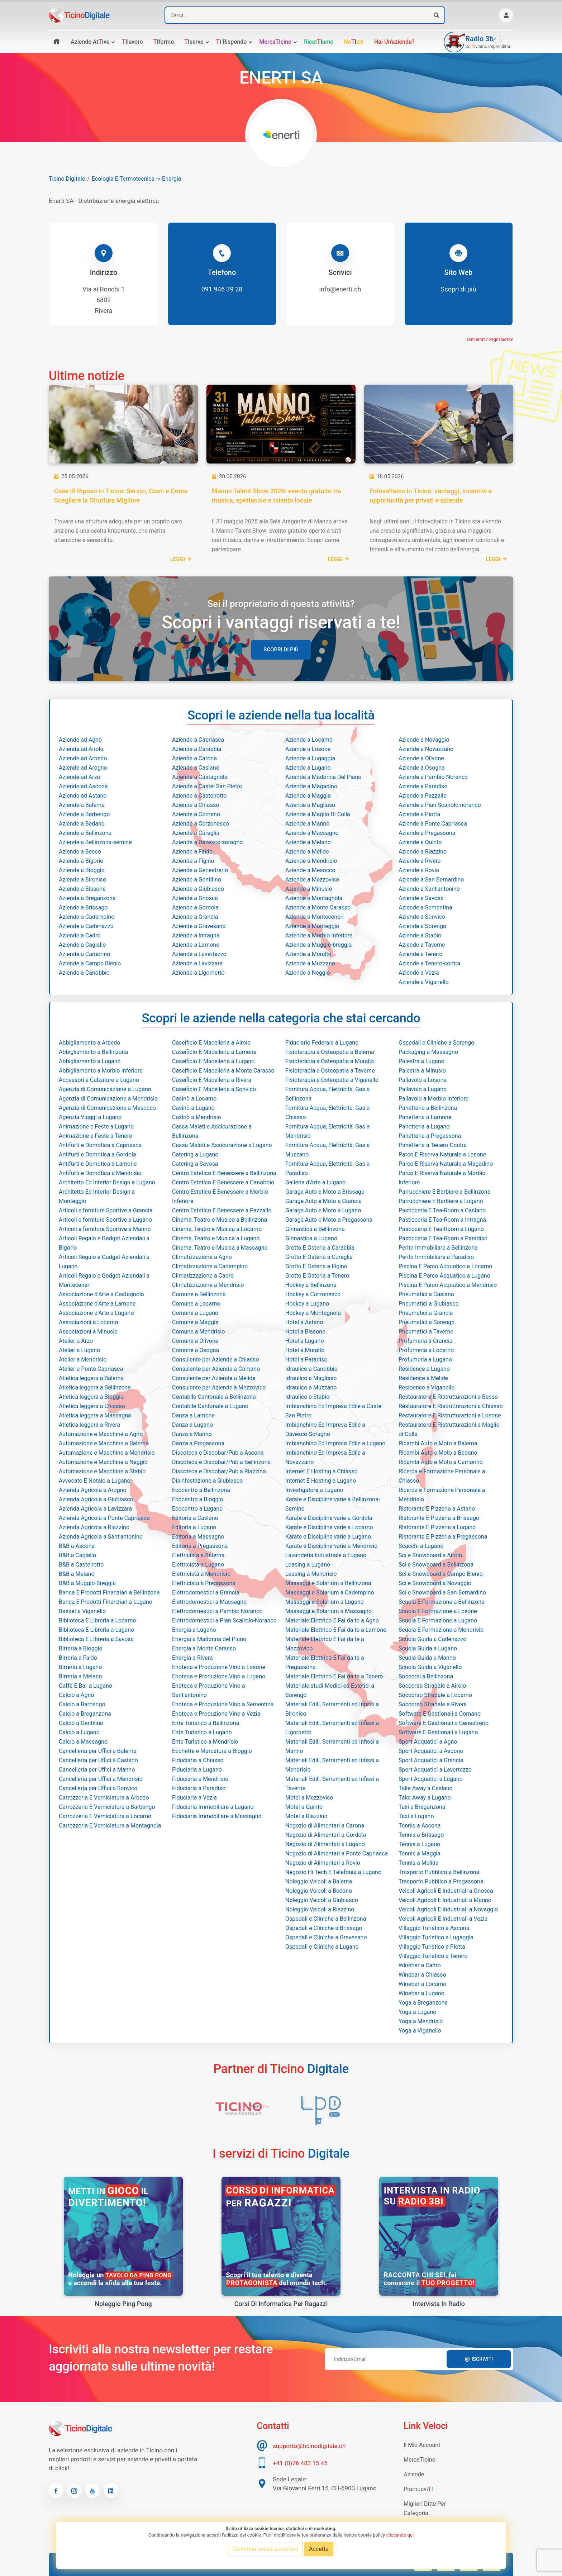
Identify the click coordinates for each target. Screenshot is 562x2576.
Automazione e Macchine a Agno (101, 1434)
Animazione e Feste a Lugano (96, 1126)
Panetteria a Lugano (424, 1126)
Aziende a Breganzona (87, 898)
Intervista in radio (439, 2304)
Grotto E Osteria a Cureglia (319, 1257)
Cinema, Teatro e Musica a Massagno (220, 1247)
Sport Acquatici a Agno (428, 1741)
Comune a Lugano (195, 1313)
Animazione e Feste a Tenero (95, 1135)
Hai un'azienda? (394, 41)
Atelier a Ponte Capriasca (91, 1368)
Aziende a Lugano (308, 767)
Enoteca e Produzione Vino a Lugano (218, 1676)
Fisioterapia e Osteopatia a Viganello (331, 1079)
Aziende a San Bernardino (431, 879)
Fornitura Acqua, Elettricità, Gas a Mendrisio (327, 1131)
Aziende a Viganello (424, 982)
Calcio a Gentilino (81, 1723)
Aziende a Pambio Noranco (433, 777)
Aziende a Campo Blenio (90, 963)
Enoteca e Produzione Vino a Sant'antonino (208, 1690)
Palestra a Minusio (422, 1070)
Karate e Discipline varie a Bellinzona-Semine (332, 1504)
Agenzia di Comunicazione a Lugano (105, 1089)
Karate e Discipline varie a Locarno (329, 1527)
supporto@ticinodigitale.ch (309, 2445)
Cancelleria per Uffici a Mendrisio (101, 1779)
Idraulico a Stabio (307, 1396)
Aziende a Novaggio (424, 739)
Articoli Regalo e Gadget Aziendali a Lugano (104, 1262)
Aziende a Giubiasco (198, 888)
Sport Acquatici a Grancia (431, 1760)
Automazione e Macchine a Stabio (102, 1471)
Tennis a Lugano (419, 1844)
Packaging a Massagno (428, 1052)
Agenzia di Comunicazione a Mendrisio (108, 1098)
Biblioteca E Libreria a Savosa (96, 1639)
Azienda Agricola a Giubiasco (96, 1499)
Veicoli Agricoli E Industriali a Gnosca (446, 1890)
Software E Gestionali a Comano (440, 1713)
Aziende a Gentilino (196, 879)
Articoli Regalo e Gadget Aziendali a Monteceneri (104, 1280)
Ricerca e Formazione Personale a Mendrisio (442, 1495)
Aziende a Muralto (308, 954)
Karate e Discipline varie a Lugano (328, 1536)
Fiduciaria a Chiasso (198, 1760)
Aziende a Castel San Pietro (207, 786)
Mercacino (275, 41)
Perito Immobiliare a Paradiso (436, 1257)
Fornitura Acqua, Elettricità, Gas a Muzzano (327, 1150)
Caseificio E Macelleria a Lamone (214, 1052)
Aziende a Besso (80, 851)
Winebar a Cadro (420, 1965)
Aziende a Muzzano (310, 963)
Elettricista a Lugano (198, 1564)
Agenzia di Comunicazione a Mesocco (107, 1107)
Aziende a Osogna (422, 767)
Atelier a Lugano (79, 1350)
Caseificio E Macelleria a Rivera (211, 1079)
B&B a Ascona (77, 1546)
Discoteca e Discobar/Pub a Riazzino (219, 1471)
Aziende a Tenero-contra (429, 963)
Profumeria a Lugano (425, 1359)
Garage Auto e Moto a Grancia (323, 1201)
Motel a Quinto (304, 1806)
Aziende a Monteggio (312, 926)
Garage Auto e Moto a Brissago (325, 1191)
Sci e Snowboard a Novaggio (435, 1583)
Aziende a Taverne (422, 944)
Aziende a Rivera (420, 860)
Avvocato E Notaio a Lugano (94, 1480)
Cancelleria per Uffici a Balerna (98, 1751)
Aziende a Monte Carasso (318, 907)
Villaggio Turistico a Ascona (434, 1928)
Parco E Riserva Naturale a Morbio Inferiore (442, 1178)
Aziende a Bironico (82, 879)
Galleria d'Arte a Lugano (315, 1182)
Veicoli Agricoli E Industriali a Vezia (443, 1918)
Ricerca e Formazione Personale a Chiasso (442, 1476)
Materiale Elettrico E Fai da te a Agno (332, 1620)
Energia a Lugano (194, 1629)
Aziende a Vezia (419, 972)
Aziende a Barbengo (84, 814)
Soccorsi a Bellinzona (426, 1676)
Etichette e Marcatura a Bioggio (212, 1751)
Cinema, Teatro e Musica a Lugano (216, 1238)
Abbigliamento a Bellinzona (93, 1052)
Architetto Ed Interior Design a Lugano (107, 1182)
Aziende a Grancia (195, 916)
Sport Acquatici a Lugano (431, 1779)
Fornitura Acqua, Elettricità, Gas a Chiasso (327, 1112)
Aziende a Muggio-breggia (318, 944)
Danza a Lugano (192, 1424)
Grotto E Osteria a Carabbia (319, 1247)
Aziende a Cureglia (195, 833)
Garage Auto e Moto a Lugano (323, 1210)
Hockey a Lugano (307, 1303)
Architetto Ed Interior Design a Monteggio (97, 1196)
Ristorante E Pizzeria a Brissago (439, 1518)
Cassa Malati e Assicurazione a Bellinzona (212, 1131)
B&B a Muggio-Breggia (87, 1583)
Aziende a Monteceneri (314, 916)
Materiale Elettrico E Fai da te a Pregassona (324, 1662)
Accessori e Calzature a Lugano (99, 1079)
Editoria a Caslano (195, 1518)
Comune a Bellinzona (199, 1294)
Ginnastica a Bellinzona (315, 1229)
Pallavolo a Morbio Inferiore (433, 1098)
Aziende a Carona (194, 758)
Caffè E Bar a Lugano (85, 1685)
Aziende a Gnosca (195, 898)
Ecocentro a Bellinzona (201, 1490)
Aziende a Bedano (82, 823)
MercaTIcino (419, 2459)
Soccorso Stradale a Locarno (435, 1695)
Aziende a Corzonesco (200, 823)
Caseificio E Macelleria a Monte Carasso (223, 1070)
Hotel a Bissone (305, 1331)
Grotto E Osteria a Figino (316, 1266)
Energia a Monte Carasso (204, 1648)
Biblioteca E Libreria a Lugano (96, 1629)
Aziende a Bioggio (82, 870)
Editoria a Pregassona (200, 1546)
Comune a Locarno (196, 1303)
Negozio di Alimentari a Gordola (325, 1834)
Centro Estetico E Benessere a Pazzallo (221, 1210)
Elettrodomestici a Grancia (205, 1592)
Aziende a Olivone (421, 758)
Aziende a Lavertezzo (199, 954)
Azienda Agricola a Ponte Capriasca (104, 1518)
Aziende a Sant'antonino (429, 888)
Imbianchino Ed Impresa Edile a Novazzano (325, 1457)
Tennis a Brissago (421, 1834)
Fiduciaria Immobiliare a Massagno (217, 1816)
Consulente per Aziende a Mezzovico (219, 1387)
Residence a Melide (423, 1378)
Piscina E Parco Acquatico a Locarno (445, 1266)
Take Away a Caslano (426, 1788)
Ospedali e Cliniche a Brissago (323, 1928)
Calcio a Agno (76, 1695)
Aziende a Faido (192, 851)
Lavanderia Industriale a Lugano (325, 1555)
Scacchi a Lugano (421, 1546)
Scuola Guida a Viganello (430, 1667)
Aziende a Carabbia (196, 749)
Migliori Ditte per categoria (425, 2508)
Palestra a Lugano (421, 1061)
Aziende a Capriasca (198, 739)
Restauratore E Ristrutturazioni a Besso (448, 1396)
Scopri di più (458, 289)
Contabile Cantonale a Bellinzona (214, 1396)
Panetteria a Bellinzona (428, 1107)
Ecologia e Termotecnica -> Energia (136, 178)
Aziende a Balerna (82, 805)
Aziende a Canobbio (84, 972)
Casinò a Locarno (194, 1098)
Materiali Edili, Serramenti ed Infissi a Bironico (332, 1709)
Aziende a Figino (193, 860)
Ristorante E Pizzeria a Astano (437, 1508)
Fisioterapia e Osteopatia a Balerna (329, 1052)
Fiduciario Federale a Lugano (321, 1042)
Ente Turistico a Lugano (202, 1732)
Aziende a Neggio (307, 972)
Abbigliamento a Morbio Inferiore (101, 1070)
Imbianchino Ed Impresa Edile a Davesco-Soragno (325, 1429)
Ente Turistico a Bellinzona (205, 1723)
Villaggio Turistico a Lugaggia (436, 1937)
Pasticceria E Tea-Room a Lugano (441, 1229)
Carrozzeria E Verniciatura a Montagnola (110, 1825)
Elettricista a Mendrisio (201, 1573)
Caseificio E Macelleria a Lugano (213, 1061)
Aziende (414, 2474)
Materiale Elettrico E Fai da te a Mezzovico (324, 1644)
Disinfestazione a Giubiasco (207, 1480)
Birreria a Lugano (80, 1667)
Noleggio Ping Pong (123, 2304)
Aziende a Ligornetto (198, 972)
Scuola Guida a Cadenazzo (432, 1639)
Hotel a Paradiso (306, 1359)
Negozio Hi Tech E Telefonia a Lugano (333, 1872)
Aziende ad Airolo (81, 749)
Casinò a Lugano (193, 1107)
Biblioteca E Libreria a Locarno (97, 1620)
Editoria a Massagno (198, 1536)
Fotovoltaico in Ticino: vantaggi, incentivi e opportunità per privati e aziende (431, 495)
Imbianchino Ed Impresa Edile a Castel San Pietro (334, 1411)
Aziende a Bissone (82, 888)
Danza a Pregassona (198, 1443)
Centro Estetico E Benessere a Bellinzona (224, 1173)
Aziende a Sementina (425, 907)
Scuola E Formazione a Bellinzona (442, 1601)
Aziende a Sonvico (422, 916)
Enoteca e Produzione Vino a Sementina (223, 1704)
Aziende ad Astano (82, 795)
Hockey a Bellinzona (311, 1285)
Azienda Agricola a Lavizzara (95, 1508)
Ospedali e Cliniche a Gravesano (326, 1937)
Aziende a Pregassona (427, 833)
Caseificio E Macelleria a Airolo (211, 1042)
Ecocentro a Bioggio (197, 1499)
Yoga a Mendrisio (421, 2021)
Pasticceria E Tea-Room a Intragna (442, 1219)
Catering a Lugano (195, 1154)
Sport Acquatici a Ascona (431, 1751)
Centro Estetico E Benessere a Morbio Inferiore (220, 1196)
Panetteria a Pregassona (430, 1135)
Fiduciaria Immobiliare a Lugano (213, 1806)
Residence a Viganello (426, 1387)
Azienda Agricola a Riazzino (94, 1527)
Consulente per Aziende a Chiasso (215, 1359)
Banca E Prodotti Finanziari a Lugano (105, 1601)
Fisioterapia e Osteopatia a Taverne (330, 1070)
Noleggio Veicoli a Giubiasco (321, 1900)
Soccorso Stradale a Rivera (433, 1704)
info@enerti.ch (340, 289)
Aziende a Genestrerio (200, 870)
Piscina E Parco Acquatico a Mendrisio (448, 1285)
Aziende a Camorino (84, 954)
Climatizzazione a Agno (202, 1257)
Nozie (353, 41)
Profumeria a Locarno (426, 1350)
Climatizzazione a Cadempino (210, 1266)
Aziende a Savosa (421, 898)
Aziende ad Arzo (79, 777)
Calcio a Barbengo (82, 1704)
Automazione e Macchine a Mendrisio (107, 1452)
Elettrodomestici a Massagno (209, 1601)
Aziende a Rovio (419, 870)
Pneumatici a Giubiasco (429, 1303)
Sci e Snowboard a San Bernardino (442, 1592)
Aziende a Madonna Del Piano (323, 777)
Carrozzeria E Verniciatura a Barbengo (107, 1806)
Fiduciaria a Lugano (197, 1769)
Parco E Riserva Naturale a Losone (442, 1154)
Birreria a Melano (80, 1676)
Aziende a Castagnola (200, 777)
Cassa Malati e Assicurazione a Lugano (222, 1145)
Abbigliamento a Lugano (90, 1061)
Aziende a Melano (308, 842)
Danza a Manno (192, 1434)
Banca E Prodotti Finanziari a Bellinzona (109, 1592)
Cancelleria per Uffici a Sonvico (98, 1788)
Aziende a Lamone (195, 944)
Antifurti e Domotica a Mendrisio (100, 1173)
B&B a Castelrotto (81, 1564)
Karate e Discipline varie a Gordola (328, 1518)
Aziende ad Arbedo (83, 758)
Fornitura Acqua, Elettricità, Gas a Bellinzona (327, 1094)
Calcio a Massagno (83, 1741)
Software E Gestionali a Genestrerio (444, 1723)
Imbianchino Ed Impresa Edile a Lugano (335, 1443)
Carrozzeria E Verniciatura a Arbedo (104, 1797)
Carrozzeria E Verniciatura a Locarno (105, 1816)
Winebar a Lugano (421, 1993)
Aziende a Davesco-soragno (207, 842)
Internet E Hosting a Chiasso (321, 1471)
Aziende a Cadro (79, 935)
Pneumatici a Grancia (426, 1313)
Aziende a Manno (307, 823)
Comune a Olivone (195, 1340)
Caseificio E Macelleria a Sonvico (214, 1089)
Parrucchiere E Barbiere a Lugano (441, 1201)
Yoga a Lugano (417, 2012)
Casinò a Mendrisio (196, 1117)
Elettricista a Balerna (198, 1555)
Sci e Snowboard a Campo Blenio (441, 1573)
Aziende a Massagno (312, 833)
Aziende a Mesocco (310, 870)
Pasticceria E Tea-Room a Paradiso (443, 1238)
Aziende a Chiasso (195, 805)
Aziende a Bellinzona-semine (95, 842)
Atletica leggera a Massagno (95, 1415)
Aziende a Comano (196, 814)
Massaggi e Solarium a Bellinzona (328, 1583)
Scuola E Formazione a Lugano (438, 1620)
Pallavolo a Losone (423, 1079)
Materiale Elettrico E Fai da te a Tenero (334, 1676)
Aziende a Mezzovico (312, 879)
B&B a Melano (77, 1573)
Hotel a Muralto (304, 1350)
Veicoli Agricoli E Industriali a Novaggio (448, 1909)
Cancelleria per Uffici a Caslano (98, 1760)
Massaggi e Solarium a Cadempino (329, 1592)
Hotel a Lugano (304, 1340)
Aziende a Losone (307, 749)
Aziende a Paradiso (423, 786)
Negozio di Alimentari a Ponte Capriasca (336, 1853)
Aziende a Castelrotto (199, 795)
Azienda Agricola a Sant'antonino (101, 1536)
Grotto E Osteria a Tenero (317, 1275)
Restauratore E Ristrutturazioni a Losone (450, 1415)
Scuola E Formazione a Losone (438, 1611)
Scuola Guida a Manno (427, 1657)
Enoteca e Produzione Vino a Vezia (216, 1713)
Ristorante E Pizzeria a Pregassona (443, 1536)
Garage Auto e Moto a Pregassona (328, 1219)
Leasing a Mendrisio (311, 1573)
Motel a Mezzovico (309, 1797)
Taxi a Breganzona (422, 1806)
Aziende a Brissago (83, 907)
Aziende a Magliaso (310, 805)
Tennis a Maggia (419, 1853)
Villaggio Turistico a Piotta (432, 1946)
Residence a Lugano (424, 1368)
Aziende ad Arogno (83, 767)
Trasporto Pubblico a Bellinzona (439, 1872)
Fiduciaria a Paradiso (198, 1788)
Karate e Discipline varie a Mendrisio (331, 1546)
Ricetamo (318, 41)
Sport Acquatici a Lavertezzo (435, 1769)
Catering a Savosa (195, 1163)
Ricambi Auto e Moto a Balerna (438, 1443)
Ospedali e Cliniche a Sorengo (436, 1042)
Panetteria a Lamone (425, 1117)
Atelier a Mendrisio (82, 1359)
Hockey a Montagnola (313, 1313)
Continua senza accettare (265, 2549)
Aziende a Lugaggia (310, 758)
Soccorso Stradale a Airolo (432, 1685)
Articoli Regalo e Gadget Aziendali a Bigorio (104, 1243)
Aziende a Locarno (309, 739)
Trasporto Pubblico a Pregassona (441, 1881)
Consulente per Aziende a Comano (216, 1368)
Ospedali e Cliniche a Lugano (322, 1946)
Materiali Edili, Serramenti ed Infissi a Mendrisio (332, 1765)
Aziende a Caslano (195, 767)
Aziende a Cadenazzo (86, 926)
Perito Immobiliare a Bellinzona (438, 1247)
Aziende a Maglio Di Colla (317, 814)
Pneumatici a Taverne (426, 1331)
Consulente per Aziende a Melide (214, 1378)
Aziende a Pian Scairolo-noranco (440, 805)
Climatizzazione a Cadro (203, 1275)
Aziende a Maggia (308, 795)
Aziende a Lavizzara (197, 963)
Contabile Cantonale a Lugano (210, 1406)
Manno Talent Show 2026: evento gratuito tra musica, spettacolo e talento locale (276, 495)
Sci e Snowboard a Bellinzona (436, 1564)
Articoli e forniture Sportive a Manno (105, 1229)
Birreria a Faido (78, 1657)
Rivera (103, 310)
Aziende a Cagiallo (82, 944)
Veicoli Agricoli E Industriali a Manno (445, 1900)
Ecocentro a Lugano (197, 1508)
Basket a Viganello (82, 1611)
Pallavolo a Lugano (423, 1089)
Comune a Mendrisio (198, 1331)
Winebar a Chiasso (422, 1974)
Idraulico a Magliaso (311, 1378)
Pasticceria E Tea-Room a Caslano (442, 1210)
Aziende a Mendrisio (311, 860)
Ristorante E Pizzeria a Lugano (437, 1527)
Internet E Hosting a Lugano (320, 1480)
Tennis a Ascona (419, 1825)
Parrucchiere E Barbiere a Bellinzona (444, 1191)
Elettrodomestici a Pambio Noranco (217, 1611)
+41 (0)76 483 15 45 (300, 2463)
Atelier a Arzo (76, 1340)
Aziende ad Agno (80, 739)
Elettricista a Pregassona (203, 1583)
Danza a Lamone (193, 1415)
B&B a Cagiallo (77, 1555)
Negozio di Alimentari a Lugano (325, 1844)
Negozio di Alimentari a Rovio (322, 1862)
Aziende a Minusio (308, 888)
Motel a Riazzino (306, 1816)
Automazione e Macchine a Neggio (103, 1462)
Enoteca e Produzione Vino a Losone (218, 1667)
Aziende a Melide (307, 851)
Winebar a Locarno (422, 1984)
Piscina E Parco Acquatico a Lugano (444, 1275)
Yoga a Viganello (420, 2030)
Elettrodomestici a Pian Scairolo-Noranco (224, 1620)
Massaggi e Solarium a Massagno (328, 1611)
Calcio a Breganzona (85, 1713)
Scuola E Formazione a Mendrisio (441, 1629)
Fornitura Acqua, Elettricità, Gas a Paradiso (327, 1168)
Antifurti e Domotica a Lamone (98, 1163)
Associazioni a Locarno (88, 1322)
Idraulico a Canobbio (311, 1368)
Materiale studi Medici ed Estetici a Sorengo (329, 1690)
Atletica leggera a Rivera (89, 1424)
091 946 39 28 (222, 289)
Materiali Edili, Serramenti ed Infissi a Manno (332, 1746)
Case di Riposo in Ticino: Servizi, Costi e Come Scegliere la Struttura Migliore (120, 495)
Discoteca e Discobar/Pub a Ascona (218, 1452)
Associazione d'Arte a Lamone (97, 1303)
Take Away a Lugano (425, 1797)
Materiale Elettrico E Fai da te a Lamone (335, 1629)
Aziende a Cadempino (86, 916)
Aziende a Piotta (419, 814)
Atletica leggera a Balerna (91, 1378)
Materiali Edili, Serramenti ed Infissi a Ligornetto (332, 1728)
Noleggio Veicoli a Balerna (318, 1881)
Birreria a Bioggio (81, 1648)
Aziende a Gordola (195, 907)
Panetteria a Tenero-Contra (433, 1145)
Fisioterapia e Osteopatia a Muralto (330, 1061)
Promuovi (418, 2489)
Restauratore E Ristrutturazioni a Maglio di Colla (449, 1429)
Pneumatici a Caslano (426, 1294)
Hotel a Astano (304, 1322)
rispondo (231, 41)
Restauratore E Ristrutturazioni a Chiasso (451, 1406)
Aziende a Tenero (420, 954)
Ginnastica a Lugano (311, 1238)
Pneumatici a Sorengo (426, 1322)
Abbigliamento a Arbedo (89, 1042)
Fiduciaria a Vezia (194, 1797)
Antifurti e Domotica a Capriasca (100, 1145)
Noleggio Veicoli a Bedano (318, 1890)
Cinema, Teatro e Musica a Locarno (217, 1229)
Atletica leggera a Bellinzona (95, 1387)
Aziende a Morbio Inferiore (319, 935)
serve (193, 41)
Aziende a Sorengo (422, 926)
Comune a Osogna (195, 1350)
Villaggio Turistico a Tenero (433, 1956)
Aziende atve (90, 41)
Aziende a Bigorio (81, 860)
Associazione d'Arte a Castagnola (101, 1294)
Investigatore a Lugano (314, 1490)
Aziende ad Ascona (83, 786)
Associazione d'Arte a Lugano (96, 1313)
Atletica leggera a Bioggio (91, 1396)
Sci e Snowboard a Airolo (430, 1555)
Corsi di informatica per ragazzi (281, 2304)
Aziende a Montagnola (313, 898)
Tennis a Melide (418, 1862)
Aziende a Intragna (196, 935)
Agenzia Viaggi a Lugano (90, 1117)
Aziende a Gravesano (198, 926)
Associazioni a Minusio (88, 1331)
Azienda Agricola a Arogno (93, 1490)
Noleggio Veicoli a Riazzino (319, 1909)
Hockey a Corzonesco (312, 1294)
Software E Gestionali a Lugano (438, 1732)
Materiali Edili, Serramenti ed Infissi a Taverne (332, 1784)
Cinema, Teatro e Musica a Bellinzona (219, 1219)
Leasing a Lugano (307, 1564)
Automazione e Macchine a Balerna (104, 1443)
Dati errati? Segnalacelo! (490, 339)
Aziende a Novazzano (426, 749)
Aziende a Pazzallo (423, 795)
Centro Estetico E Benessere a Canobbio (223, 1182)
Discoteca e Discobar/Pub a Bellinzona (221, 1462)
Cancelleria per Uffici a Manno (97, 1769)
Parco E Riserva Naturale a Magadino (446, 1163)
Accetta (319, 2549)
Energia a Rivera (192, 1657)
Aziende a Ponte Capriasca (433, 823)
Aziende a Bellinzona (85, 833)
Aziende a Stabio (420, 935)
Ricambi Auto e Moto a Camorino (441, 1462)
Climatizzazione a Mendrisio (208, 1285)
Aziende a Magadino (311, 786)
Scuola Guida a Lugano (428, 1648)
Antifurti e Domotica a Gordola (97, 1154)
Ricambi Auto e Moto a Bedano (438, 1452)
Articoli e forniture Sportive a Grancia (106, 1210)
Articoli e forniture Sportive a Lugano (105, 1219)
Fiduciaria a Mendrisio (200, 1779)
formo (163, 41)
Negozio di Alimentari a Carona (324, 1825)
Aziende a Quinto (420, 842)
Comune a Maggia (195, 1322)
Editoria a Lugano (194, 1527)
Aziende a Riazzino (423, 851)
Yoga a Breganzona (423, 2002)
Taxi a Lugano (416, 1816)
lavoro (132, 41)
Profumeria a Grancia (426, 1340)
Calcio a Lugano (79, 1732)
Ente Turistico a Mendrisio (205, 1741)
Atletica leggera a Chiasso (92, 1406)
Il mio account (422, 2445)
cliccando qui (400, 2535)
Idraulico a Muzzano (311, 1387)
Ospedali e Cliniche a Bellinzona (325, 1918)
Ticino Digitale (67, 178)
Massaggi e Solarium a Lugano (324, 1601)
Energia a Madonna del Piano (209, 1639)
